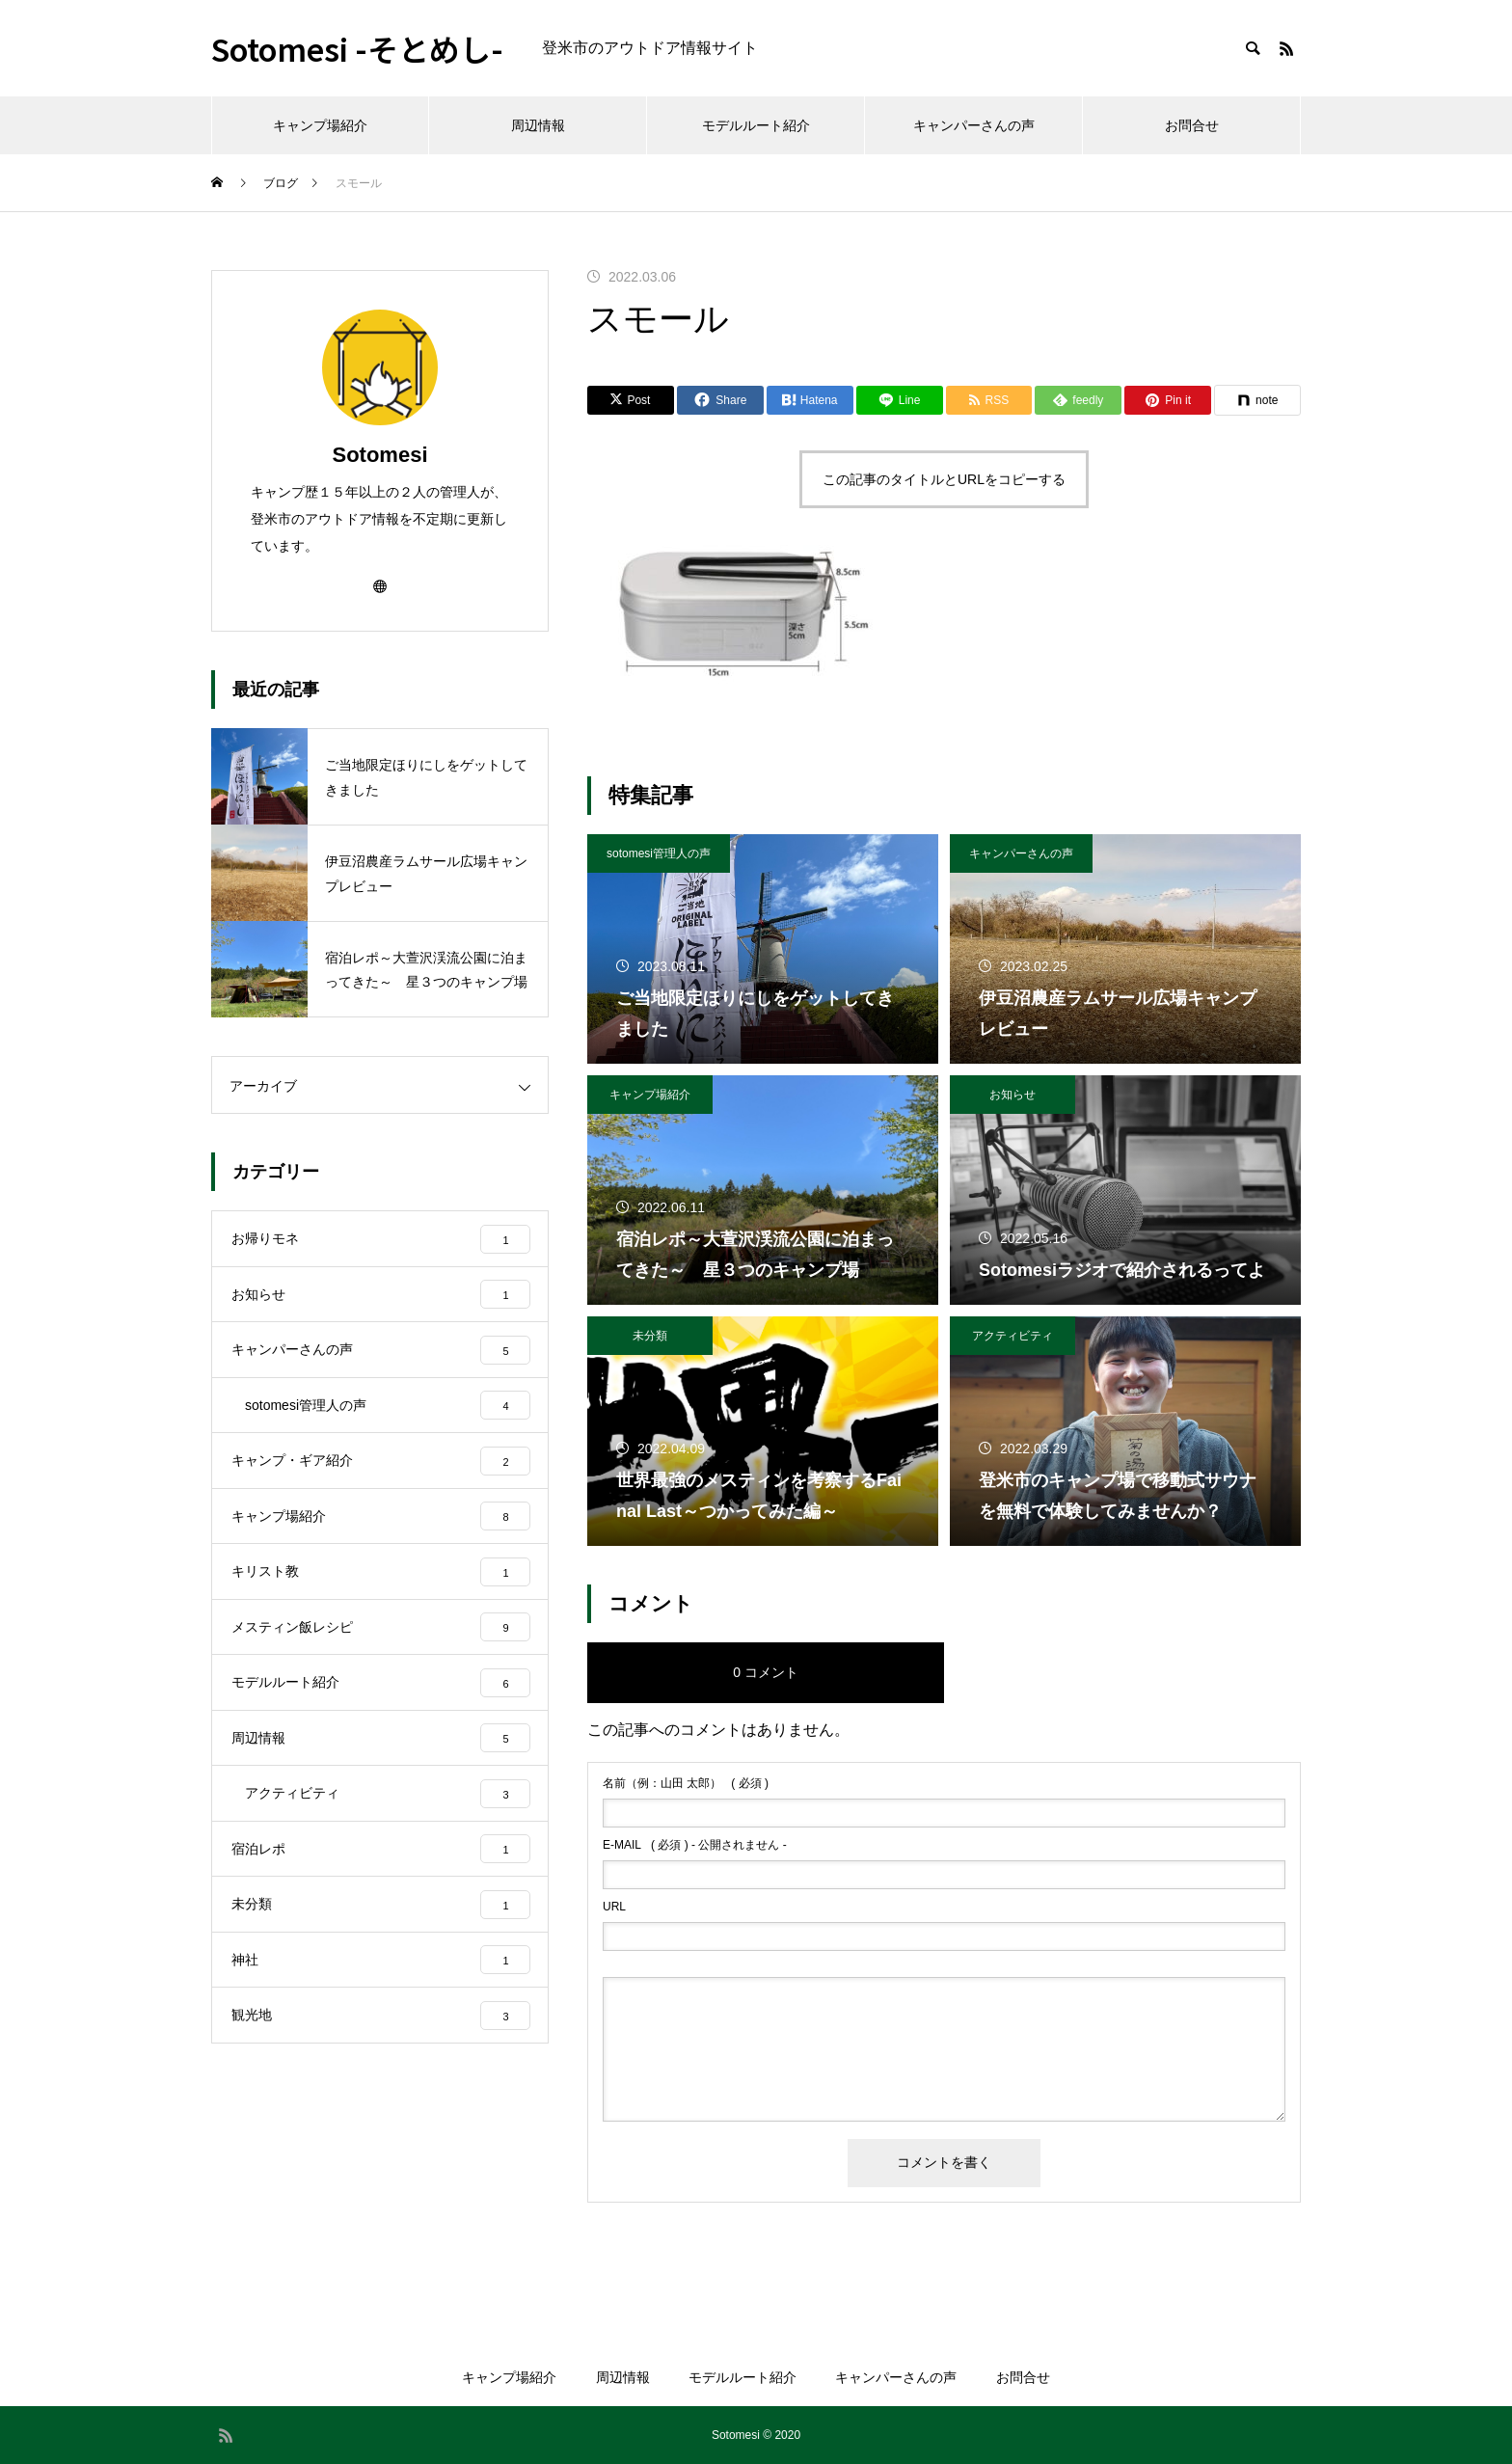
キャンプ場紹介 (320, 125)
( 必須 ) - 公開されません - (695, 1845)
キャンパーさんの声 (974, 125)
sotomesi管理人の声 (659, 853)
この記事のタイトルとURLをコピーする (944, 479)
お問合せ (1192, 125)
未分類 (650, 1335)
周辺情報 (538, 125)
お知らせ (1012, 1094)
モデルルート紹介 (756, 125)
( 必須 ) (686, 1783)
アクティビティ (1012, 1335)
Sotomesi (379, 455)
